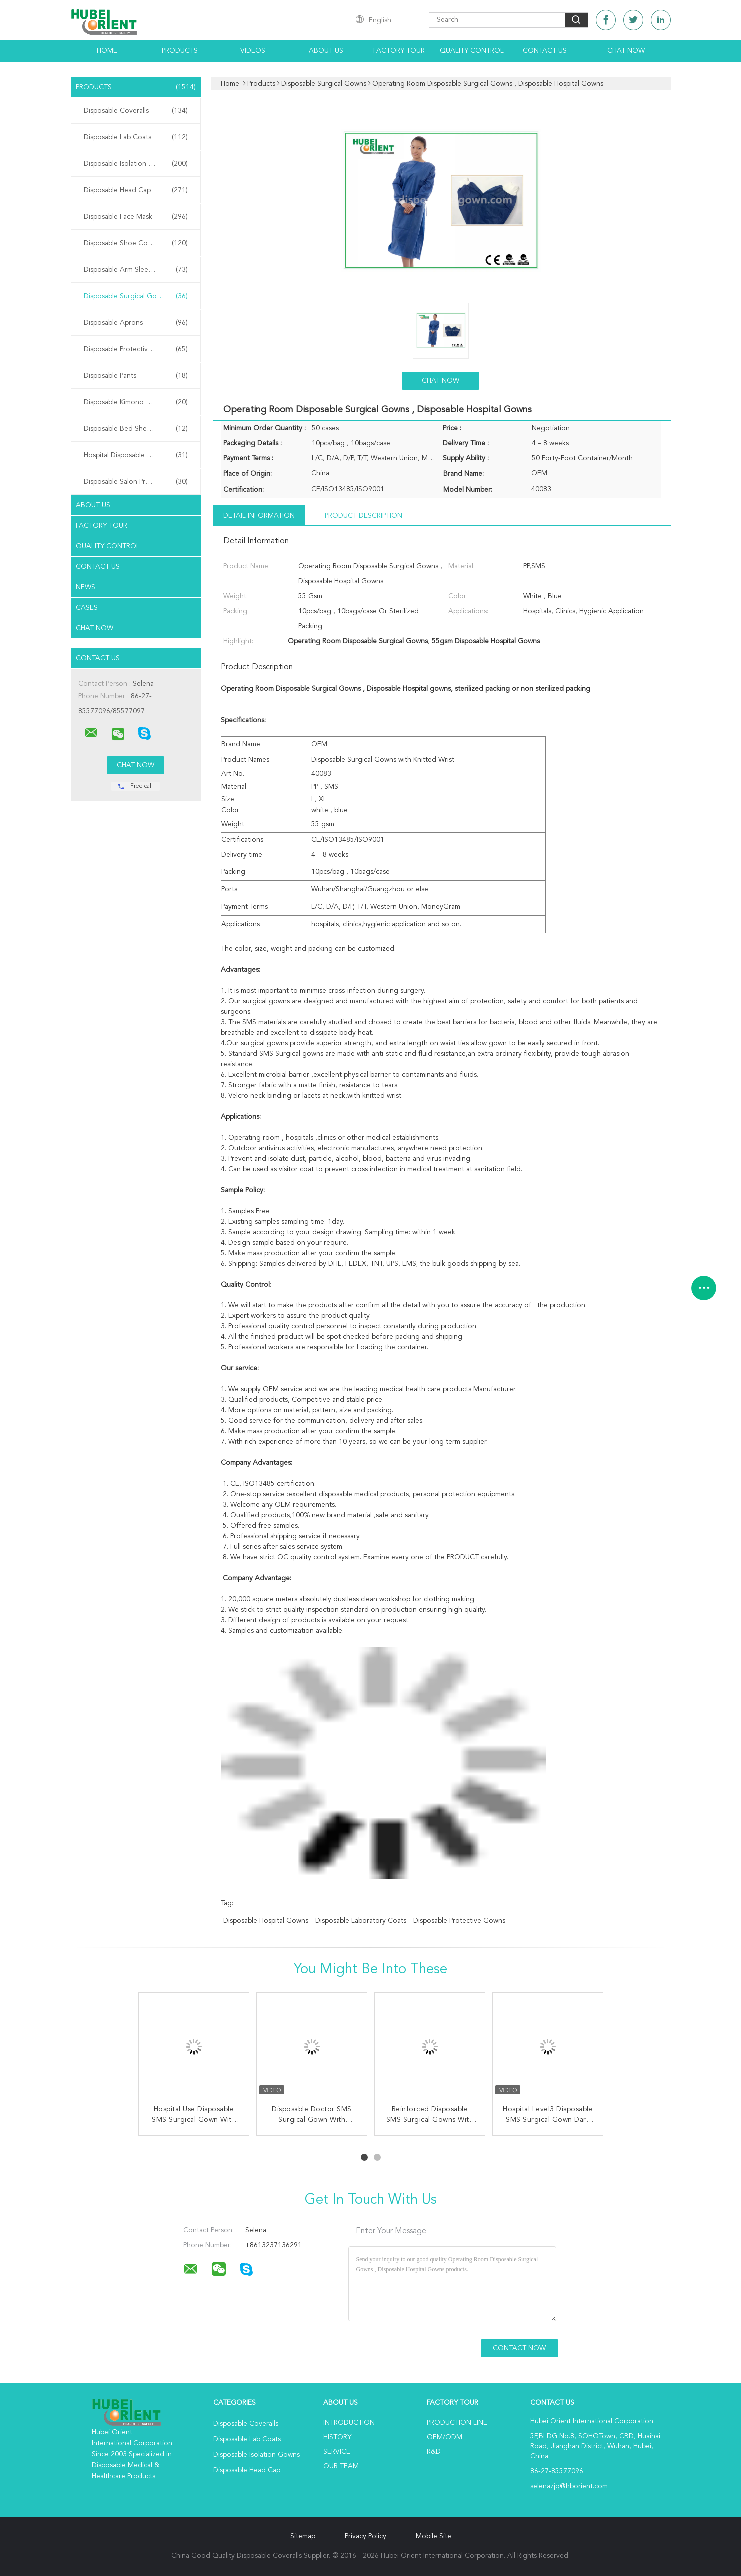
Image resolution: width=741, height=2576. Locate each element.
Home (107, 50)
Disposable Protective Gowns (136, 349)
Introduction (349, 2422)
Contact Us (545, 50)
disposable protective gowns (459, 1920)
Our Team (341, 2466)
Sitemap (302, 2536)
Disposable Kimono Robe (136, 402)
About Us (326, 50)
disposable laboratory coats (360, 1920)
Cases (87, 607)
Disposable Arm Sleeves (136, 270)
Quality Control (472, 50)
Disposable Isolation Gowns (136, 164)
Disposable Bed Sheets (136, 429)
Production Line (457, 2422)
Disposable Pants (136, 376)
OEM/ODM (444, 2437)
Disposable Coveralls (136, 111)
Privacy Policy (365, 2536)
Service (336, 2451)
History (337, 2437)
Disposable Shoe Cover (136, 243)
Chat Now (626, 50)
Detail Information (259, 515)
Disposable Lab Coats (136, 137)
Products (180, 50)
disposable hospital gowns (265, 1920)
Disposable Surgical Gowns (136, 296)
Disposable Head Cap (136, 190)
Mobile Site (433, 2536)
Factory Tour (399, 50)
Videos (252, 50)
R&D (434, 2451)
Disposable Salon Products (136, 482)
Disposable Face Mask (136, 217)
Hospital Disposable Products (136, 455)
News (85, 587)
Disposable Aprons (136, 323)
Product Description (363, 515)
